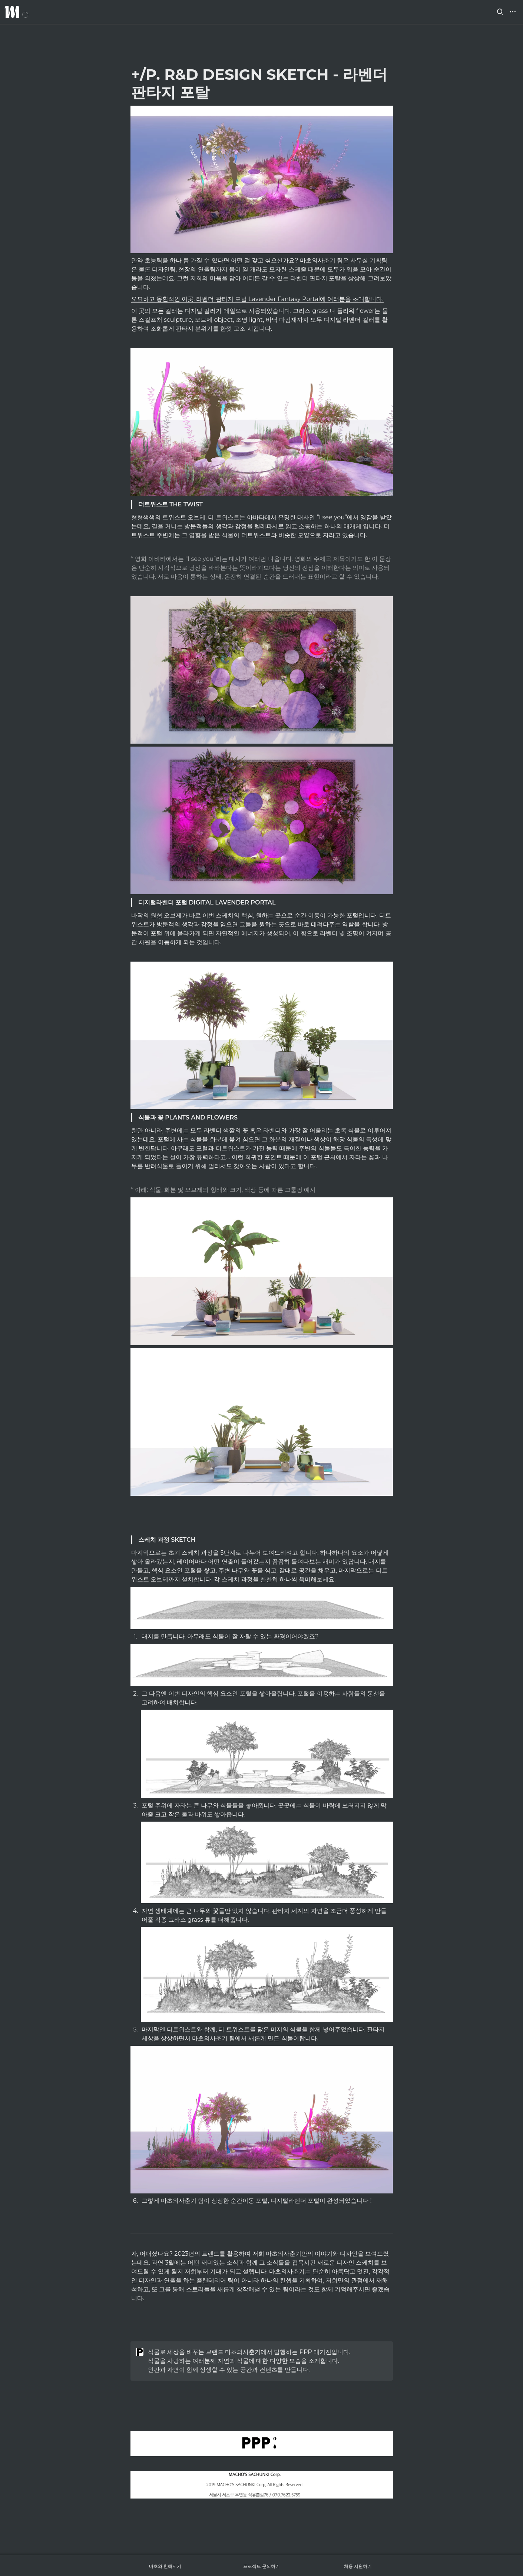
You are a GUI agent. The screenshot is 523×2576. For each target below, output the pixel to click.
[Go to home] (16, 12)
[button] (500, 12)
